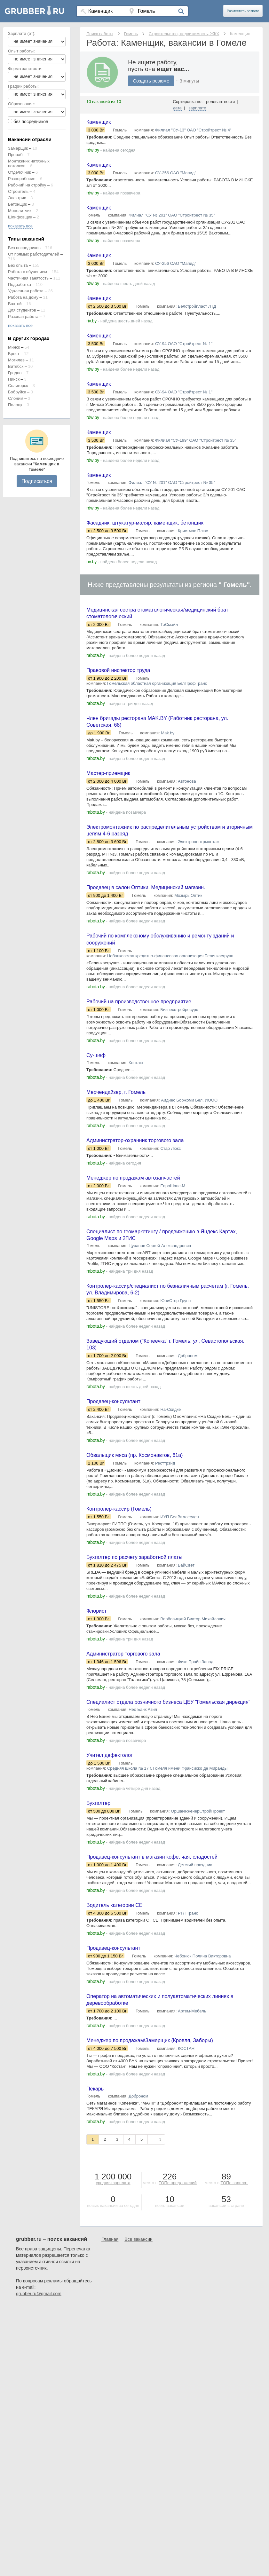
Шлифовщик (20, 217)
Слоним (15, 398)
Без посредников (24, 247)
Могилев (16, 360)
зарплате (197, 108)
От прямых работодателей (33, 254)
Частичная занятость (28, 278)
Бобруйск (17, 392)
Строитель (18, 191)
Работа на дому (23, 297)
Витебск (15, 366)
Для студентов (22, 310)
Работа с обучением (27, 271)
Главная (109, 2310)
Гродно (14, 372)
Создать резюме (151, 80)
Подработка (19, 284)
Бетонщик (17, 204)
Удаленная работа (26, 290)
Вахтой (15, 303)
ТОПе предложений (178, 2254)
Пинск (14, 379)
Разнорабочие (22, 178)
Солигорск (18, 385)
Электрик (17, 197)
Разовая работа (23, 316)
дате (177, 108)
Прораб (15, 154)
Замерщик (18, 148)
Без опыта (18, 265)
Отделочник (19, 172)
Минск (14, 347)
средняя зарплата (113, 2254)
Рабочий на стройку (27, 185)
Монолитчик (19, 210)
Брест (13, 353)
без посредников (30, 121)
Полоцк (15, 404)
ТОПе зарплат (234, 2254)
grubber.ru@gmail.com (38, 2364)
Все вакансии (138, 2310)
